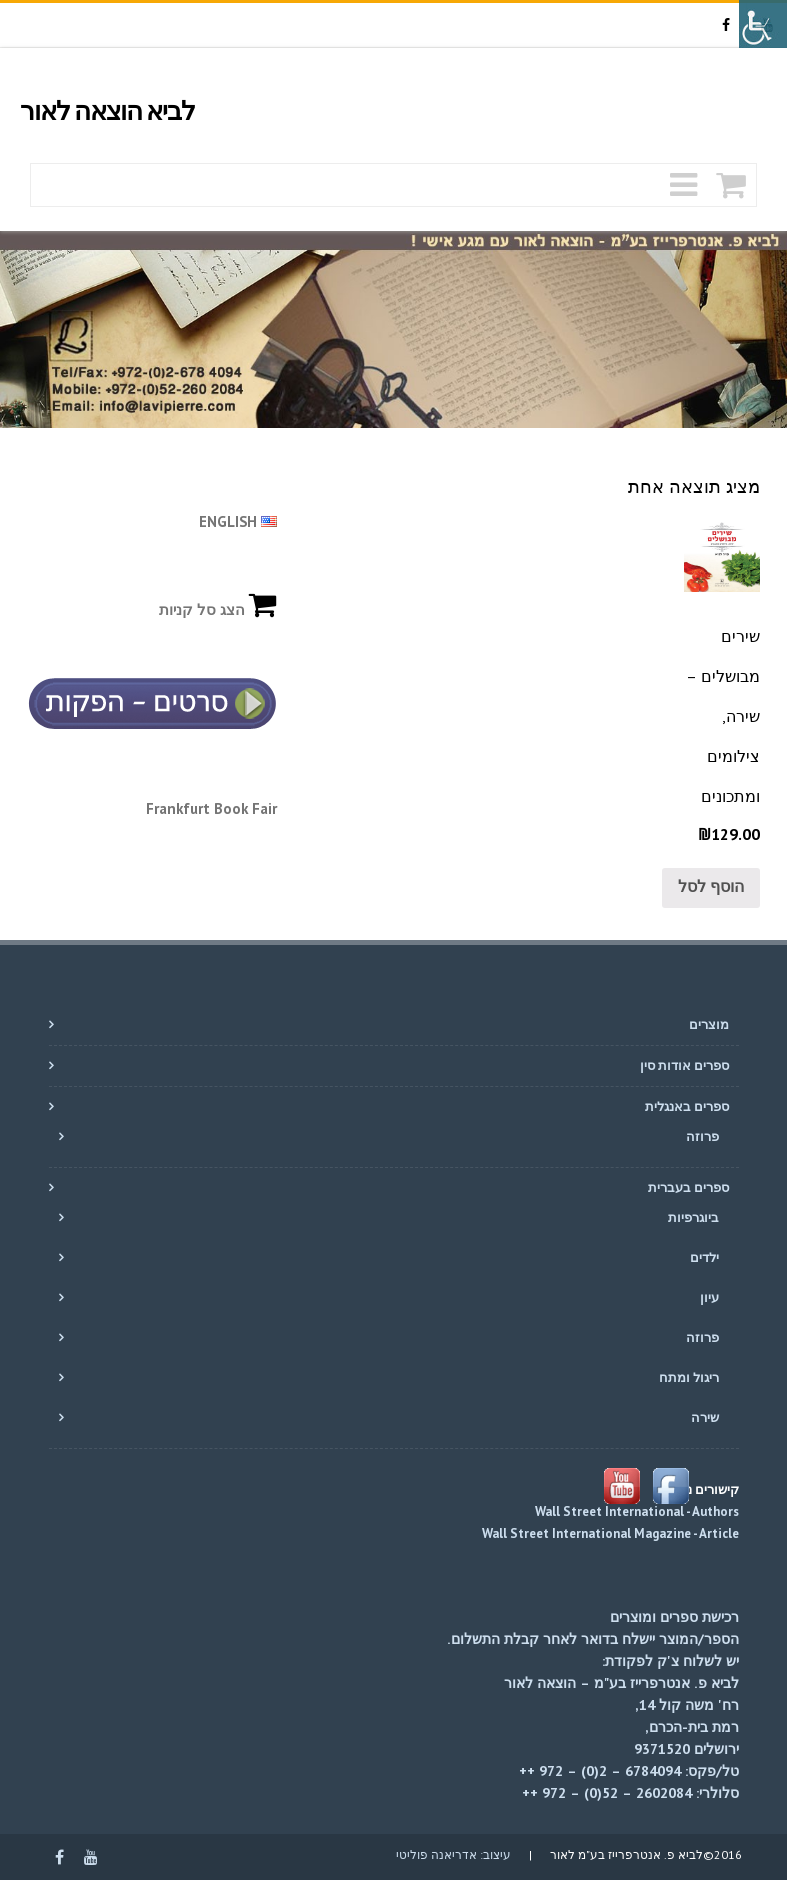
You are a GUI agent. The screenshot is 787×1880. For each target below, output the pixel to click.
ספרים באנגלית (687, 1106)
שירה (705, 1417)
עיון (709, 1297)
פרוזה (702, 1136)
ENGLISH (238, 521)
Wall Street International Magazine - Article (609, 1533)
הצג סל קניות (218, 609)
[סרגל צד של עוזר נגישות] (763, 24)
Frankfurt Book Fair (211, 808)
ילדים (704, 1257)
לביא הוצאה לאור (107, 111)
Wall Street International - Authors (637, 1511)
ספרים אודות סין (684, 1065)
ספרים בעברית (688, 1187)
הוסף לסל (711, 886)
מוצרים (709, 1024)
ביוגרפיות (693, 1217)
